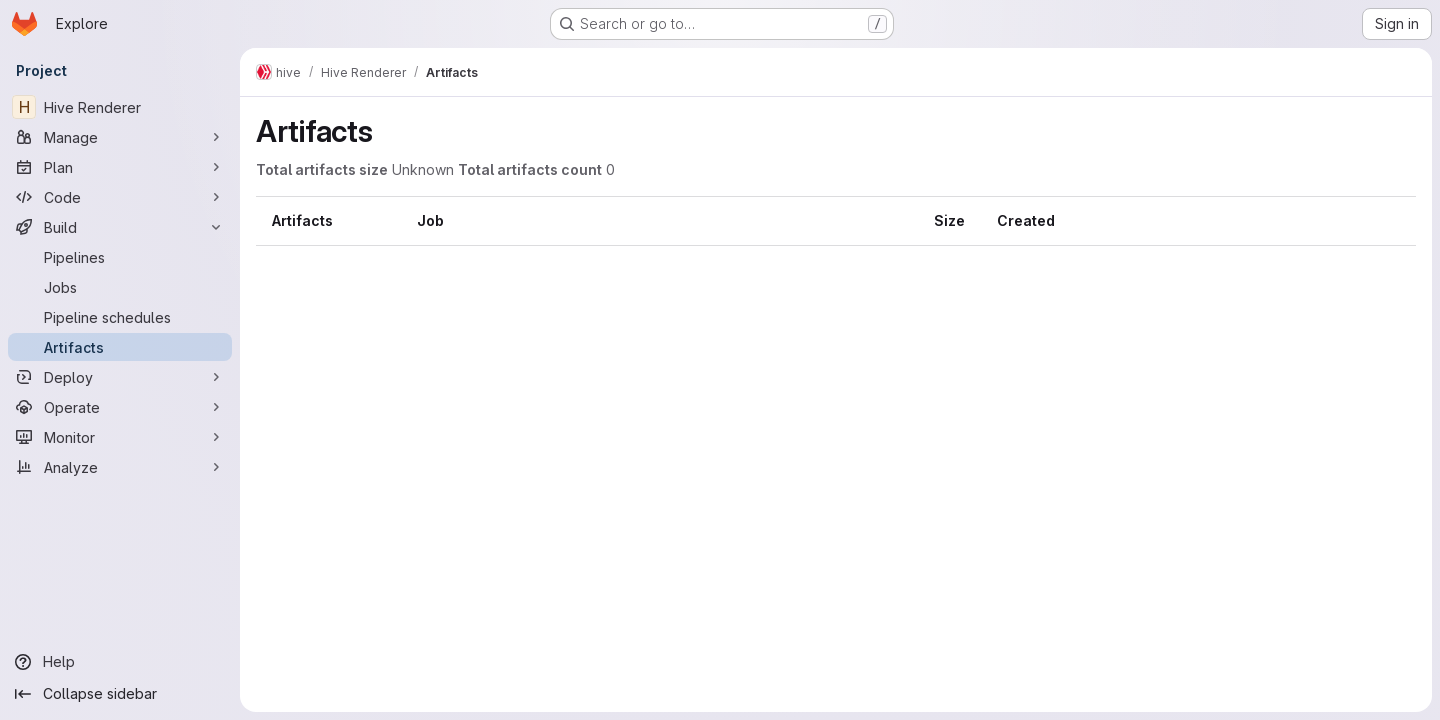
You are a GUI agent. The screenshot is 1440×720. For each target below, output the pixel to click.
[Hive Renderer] (120, 107)
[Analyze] (120, 467)
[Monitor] (120, 437)
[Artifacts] (120, 347)
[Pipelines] (120, 257)
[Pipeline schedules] (120, 317)
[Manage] (120, 137)
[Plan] (120, 167)
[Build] (120, 227)
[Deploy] (120, 377)
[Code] (120, 197)
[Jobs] (120, 287)
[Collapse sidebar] (120, 694)
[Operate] (120, 407)
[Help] (120, 662)
